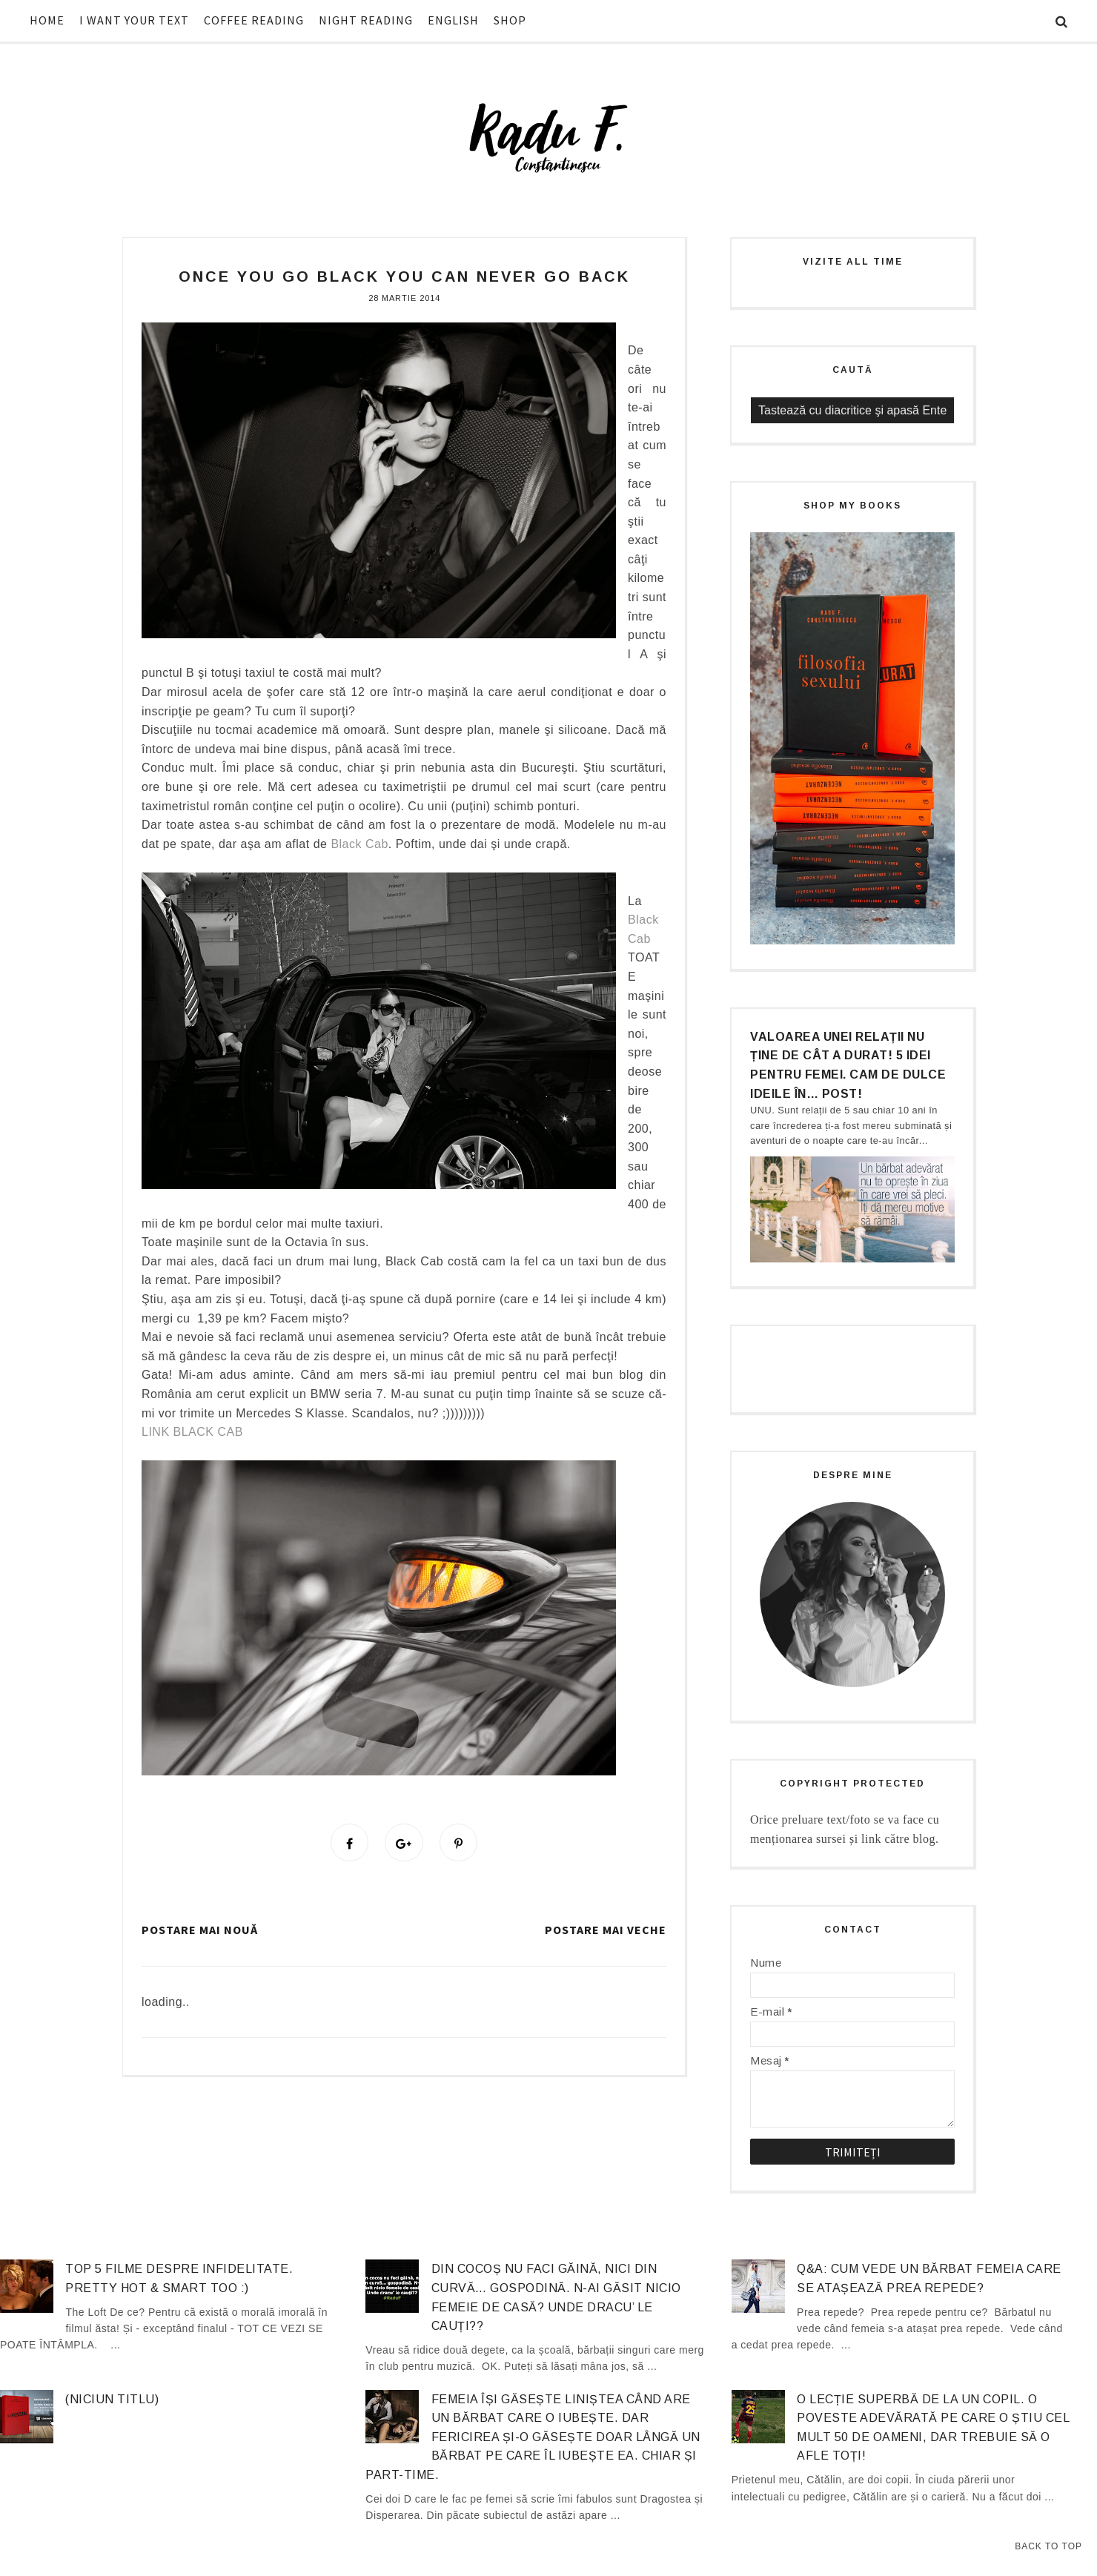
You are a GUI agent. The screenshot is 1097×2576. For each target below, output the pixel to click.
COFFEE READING (254, 20)
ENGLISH (453, 20)
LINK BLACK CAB (192, 1432)
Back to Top (1048, 2546)
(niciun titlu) (112, 2399)
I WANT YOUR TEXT (134, 20)
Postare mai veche (605, 1931)
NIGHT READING (366, 20)
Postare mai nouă (200, 1931)
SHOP (510, 20)
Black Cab (359, 844)
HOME (47, 20)
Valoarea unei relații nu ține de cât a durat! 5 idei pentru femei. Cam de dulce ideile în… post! (848, 1065)
